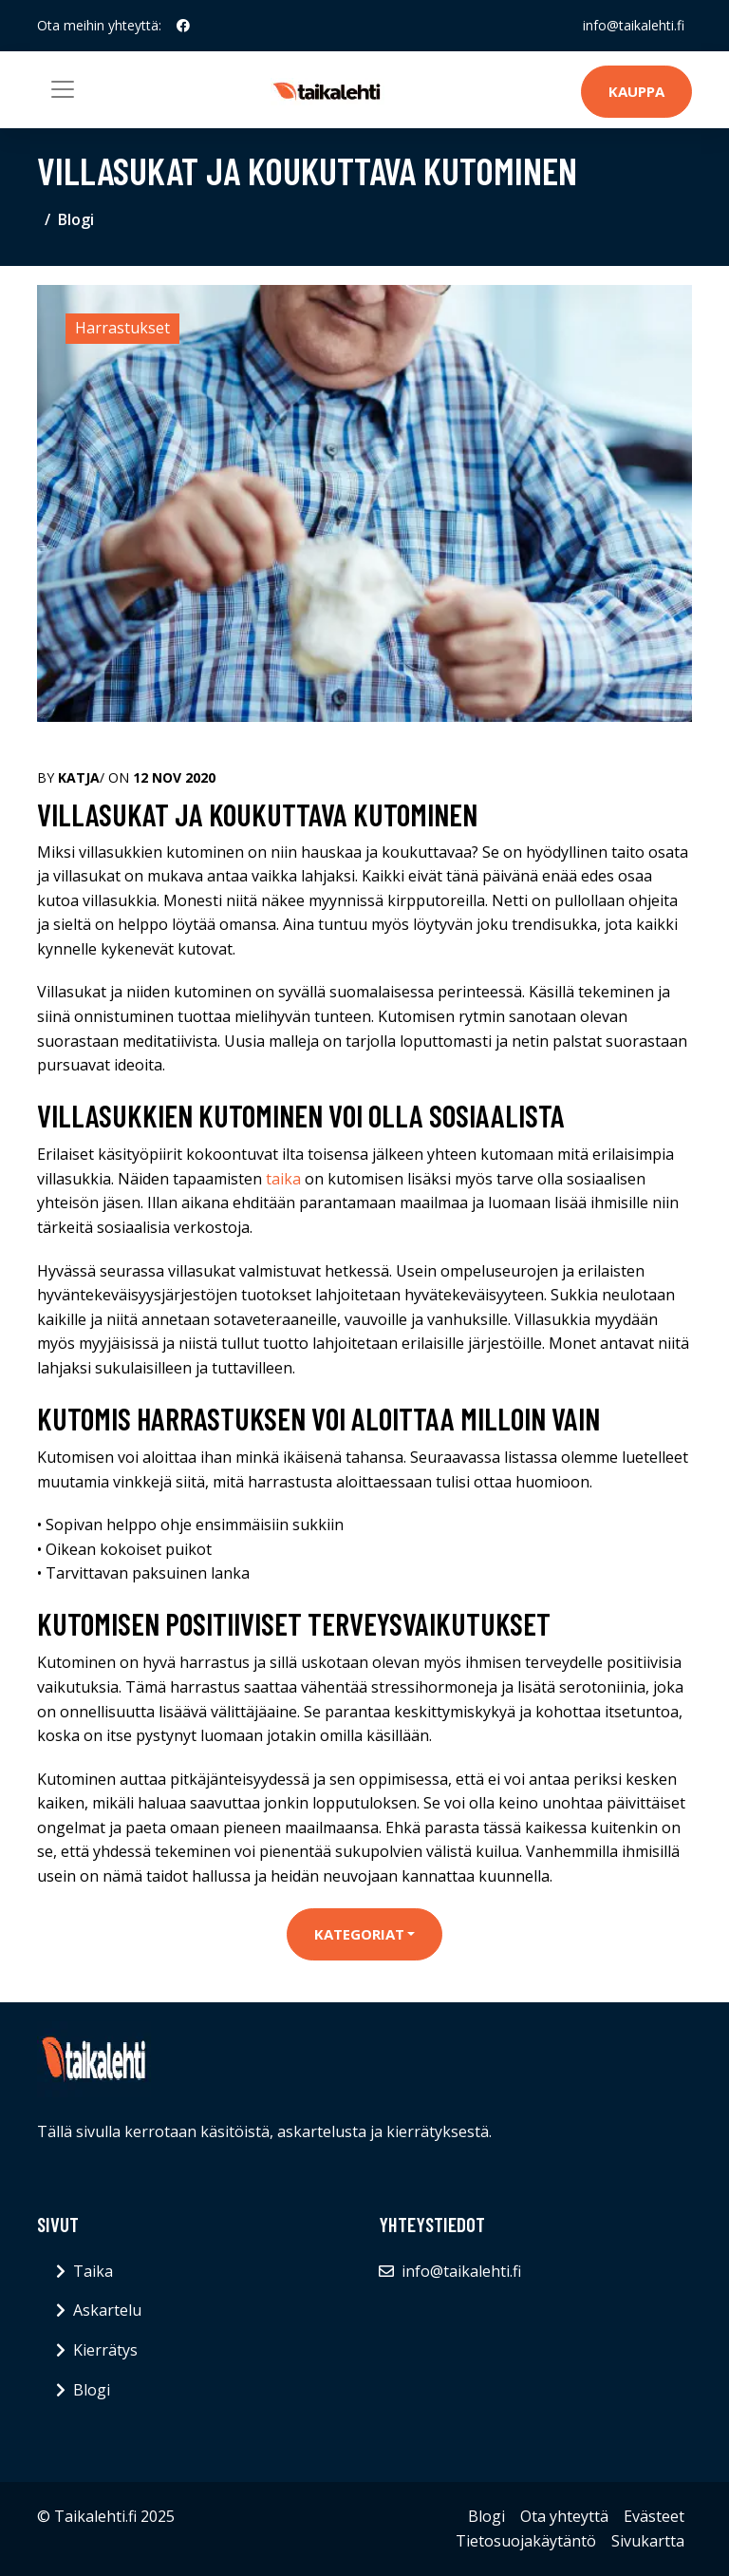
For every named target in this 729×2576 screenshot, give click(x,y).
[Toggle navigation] (62, 89)
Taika (93, 2271)
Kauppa (636, 91)
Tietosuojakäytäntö (526, 2540)
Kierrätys (105, 2349)
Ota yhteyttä (564, 2516)
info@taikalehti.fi (633, 25)
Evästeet (654, 2516)
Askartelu (107, 2310)
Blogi (76, 219)
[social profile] (183, 26)
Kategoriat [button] (359, 1933)
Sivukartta (647, 2540)
